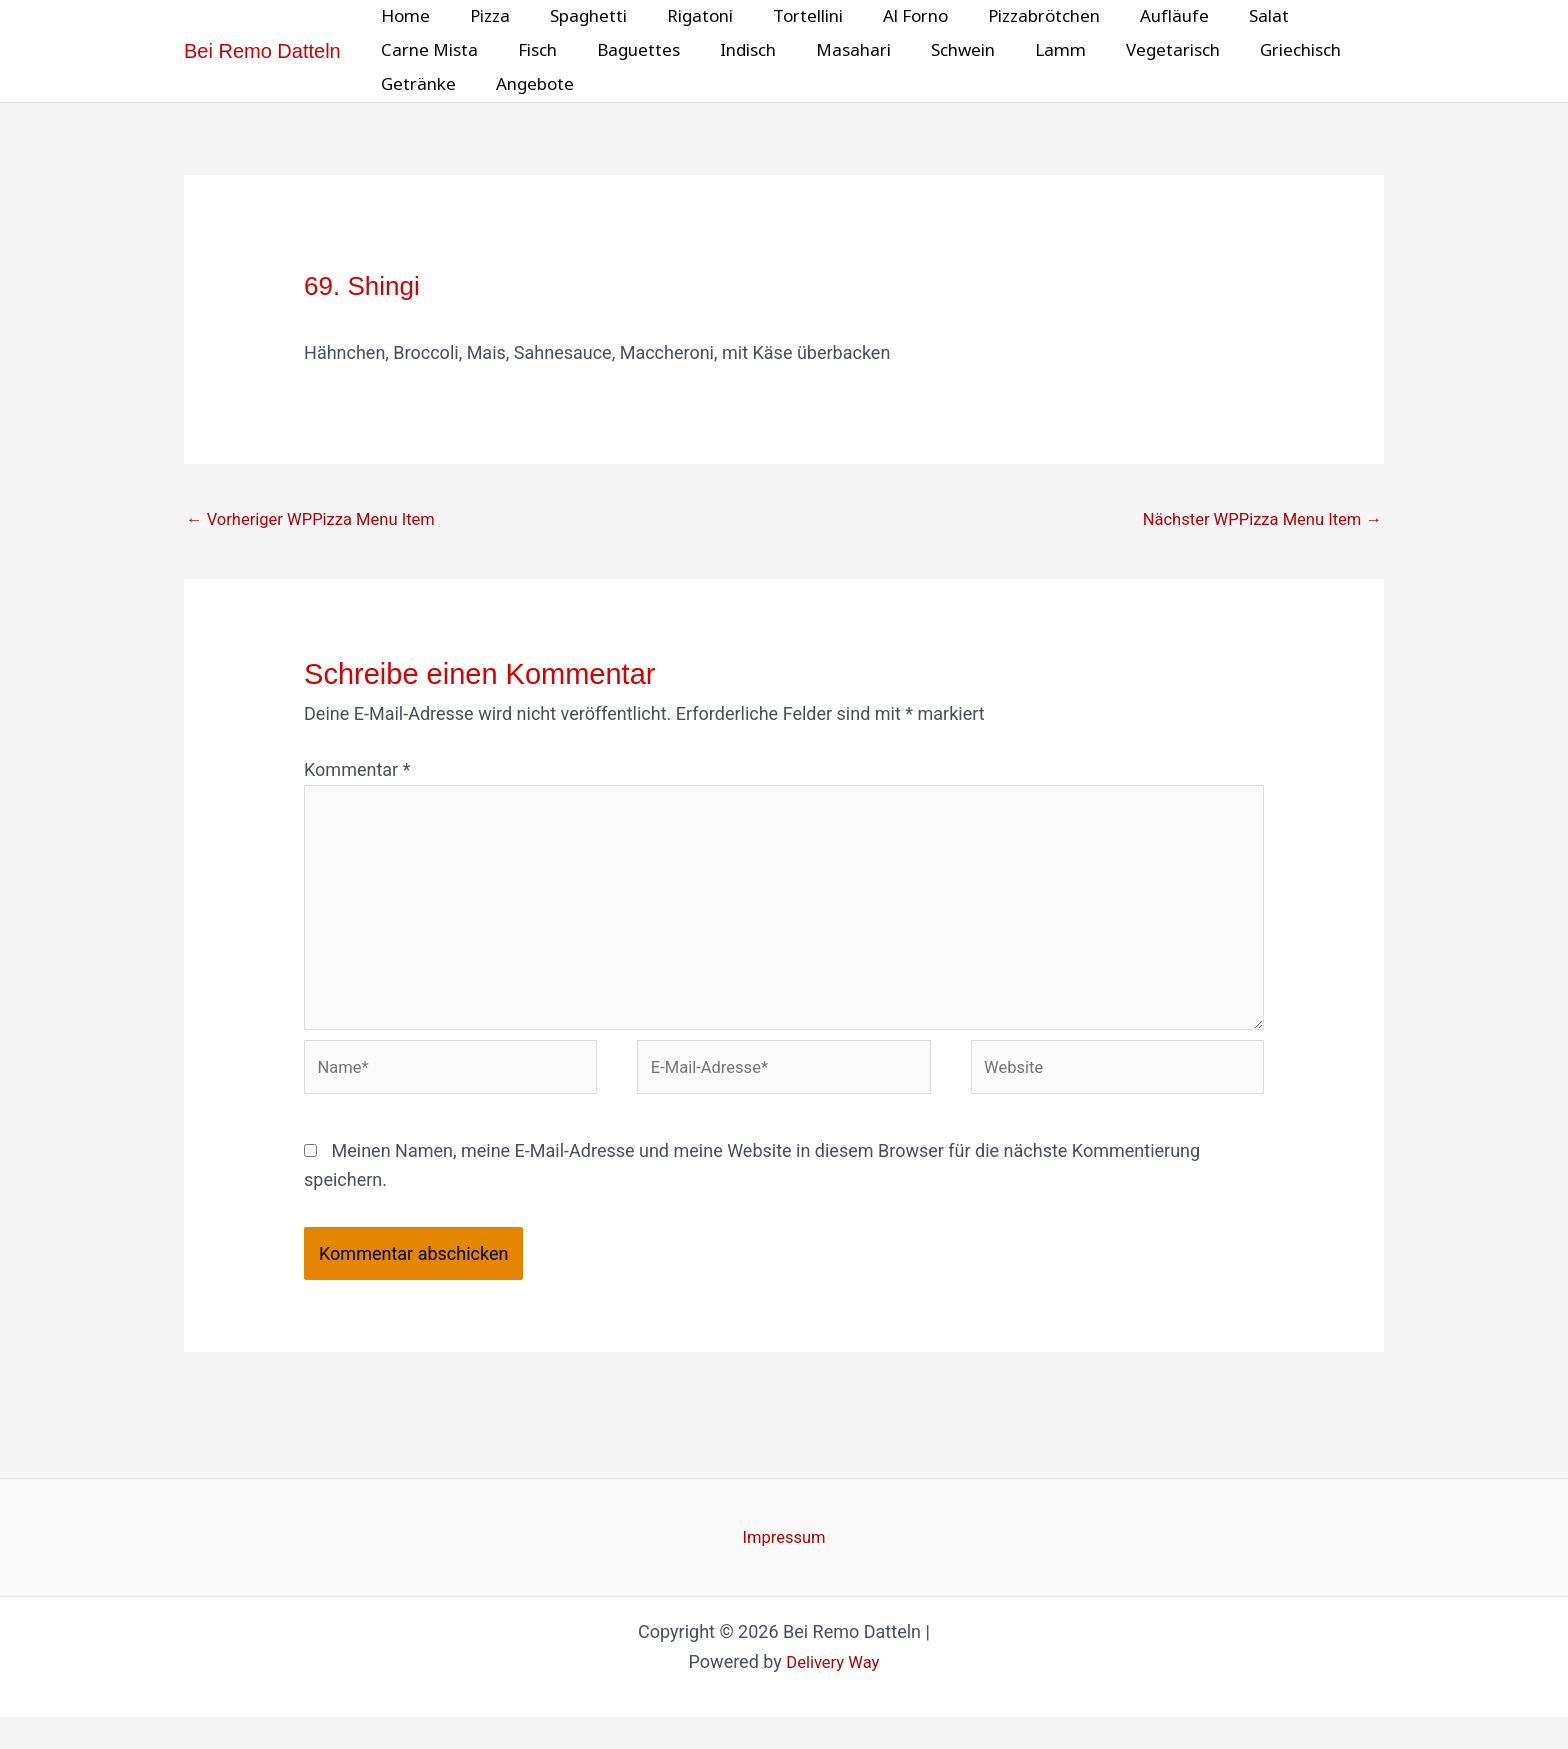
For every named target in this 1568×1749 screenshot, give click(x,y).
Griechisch (1249, 50)
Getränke (415, 84)
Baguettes (623, 50)
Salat (1218, 16)
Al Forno (882, 16)
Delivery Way (832, 1693)
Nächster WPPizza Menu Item (1251, 520)
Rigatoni (679, 16)
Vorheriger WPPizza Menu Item (321, 520)
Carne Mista (426, 50)
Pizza (481, 16)
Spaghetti (573, 16)
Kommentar (357, 773)
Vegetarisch (1128, 50)
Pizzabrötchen (1005, 16)
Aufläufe (1129, 16)
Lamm (1021, 50)
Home (402, 16)
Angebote (526, 84)
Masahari (826, 50)
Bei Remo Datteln (262, 51)
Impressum (784, 1567)
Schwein (930, 50)
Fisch (528, 50)
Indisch (727, 50)
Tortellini (781, 16)
